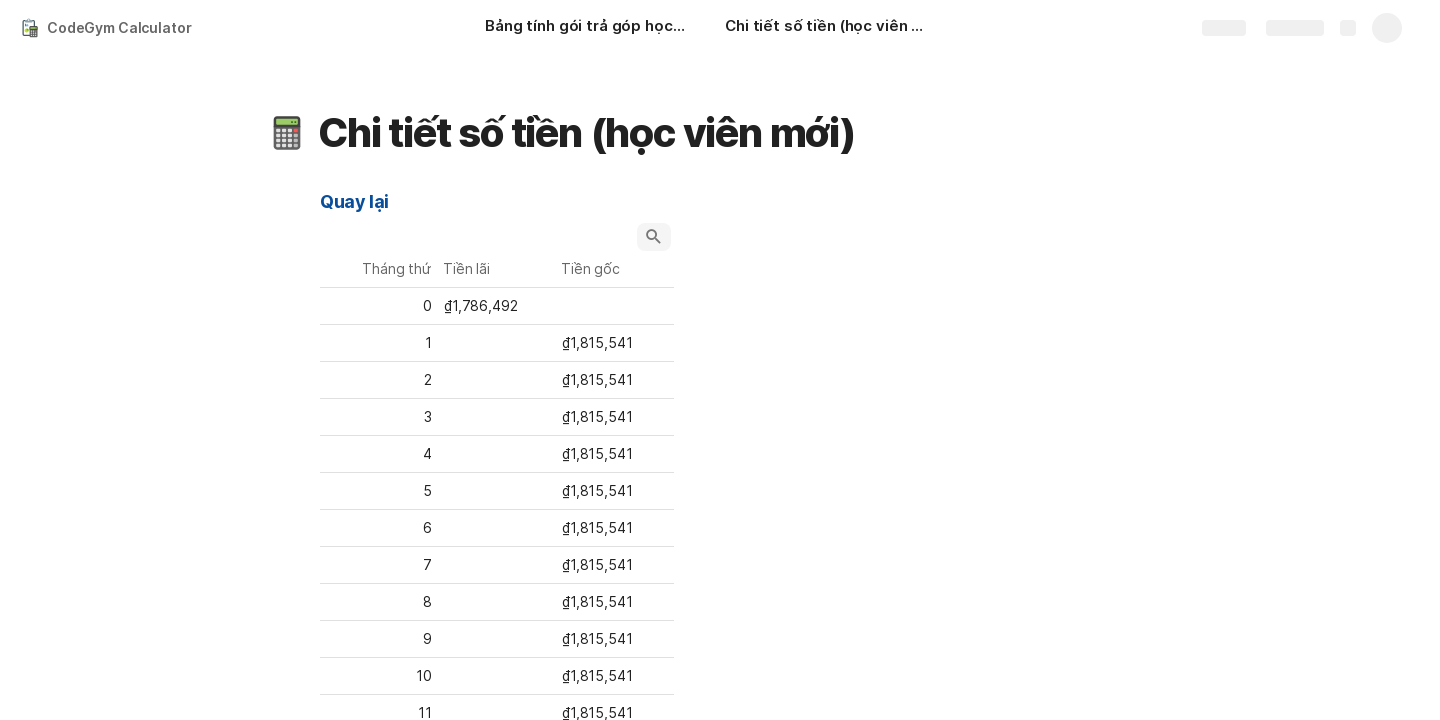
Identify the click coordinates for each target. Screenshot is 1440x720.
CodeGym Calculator (119, 27)
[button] (287, 133)
